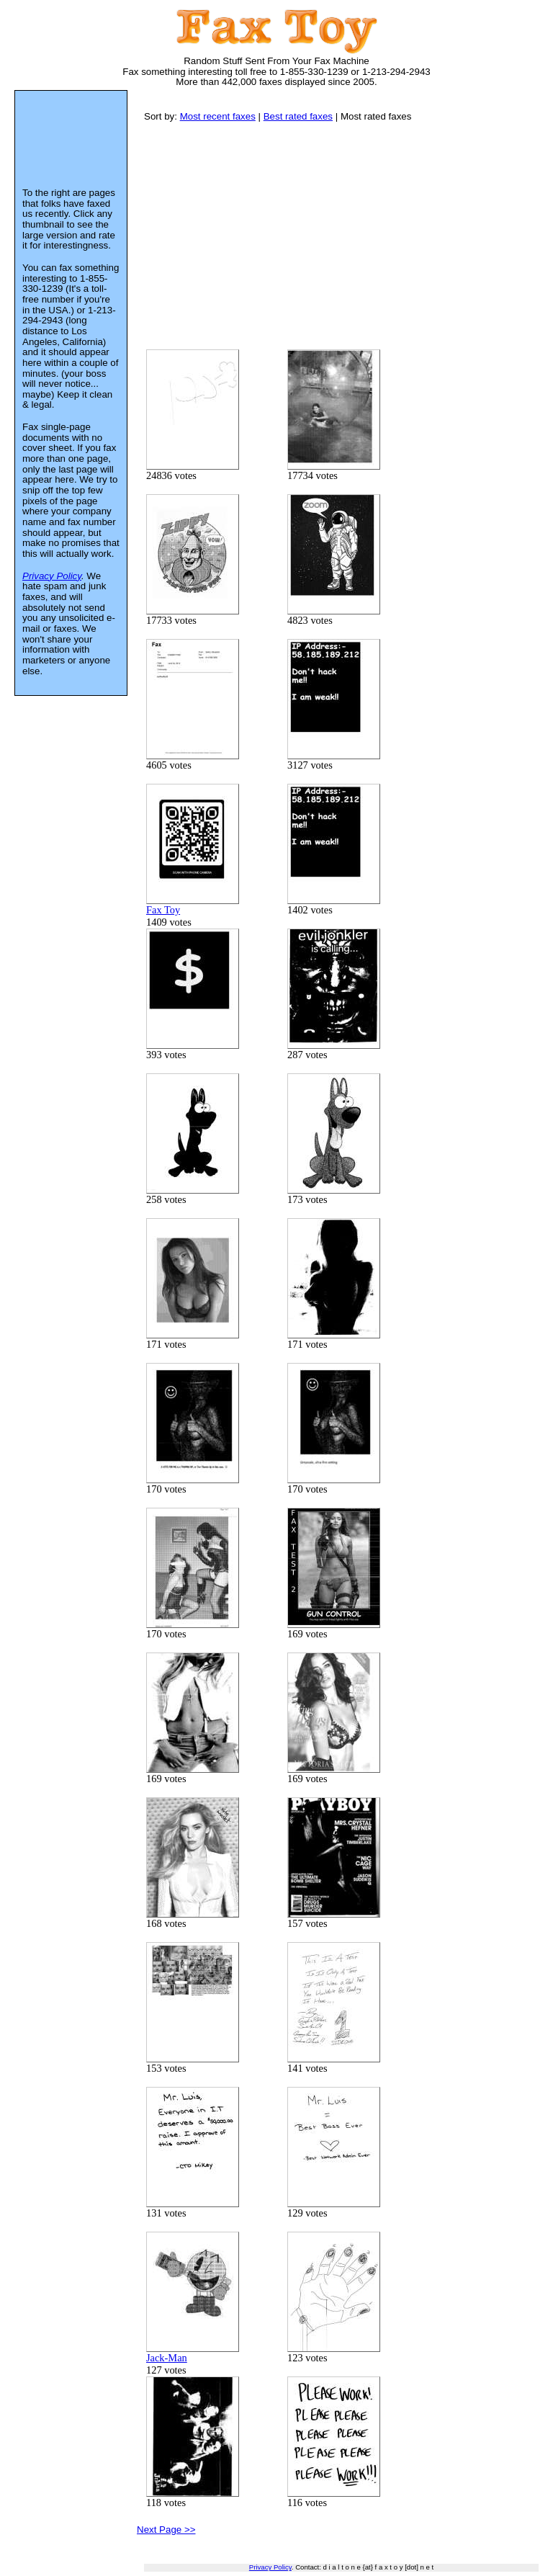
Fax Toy (192, 850)
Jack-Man (192, 2297)
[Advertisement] (348, 235)
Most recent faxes (218, 116)
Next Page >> (166, 2529)
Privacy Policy (270, 2567)
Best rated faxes (298, 116)
